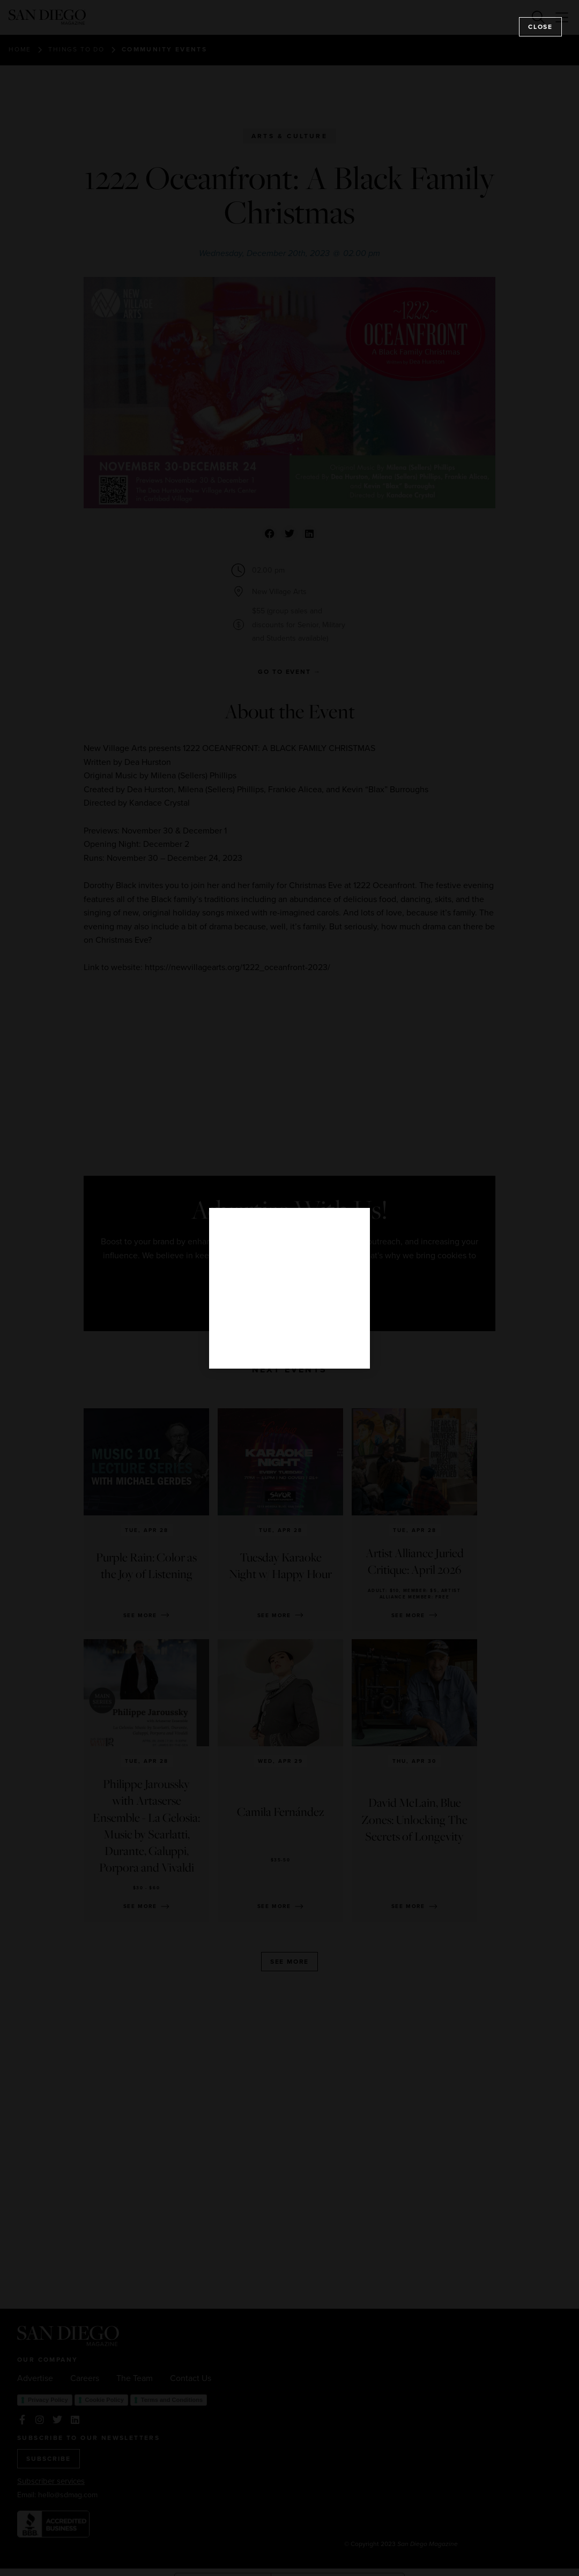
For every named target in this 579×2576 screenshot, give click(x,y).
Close (540, 27)
